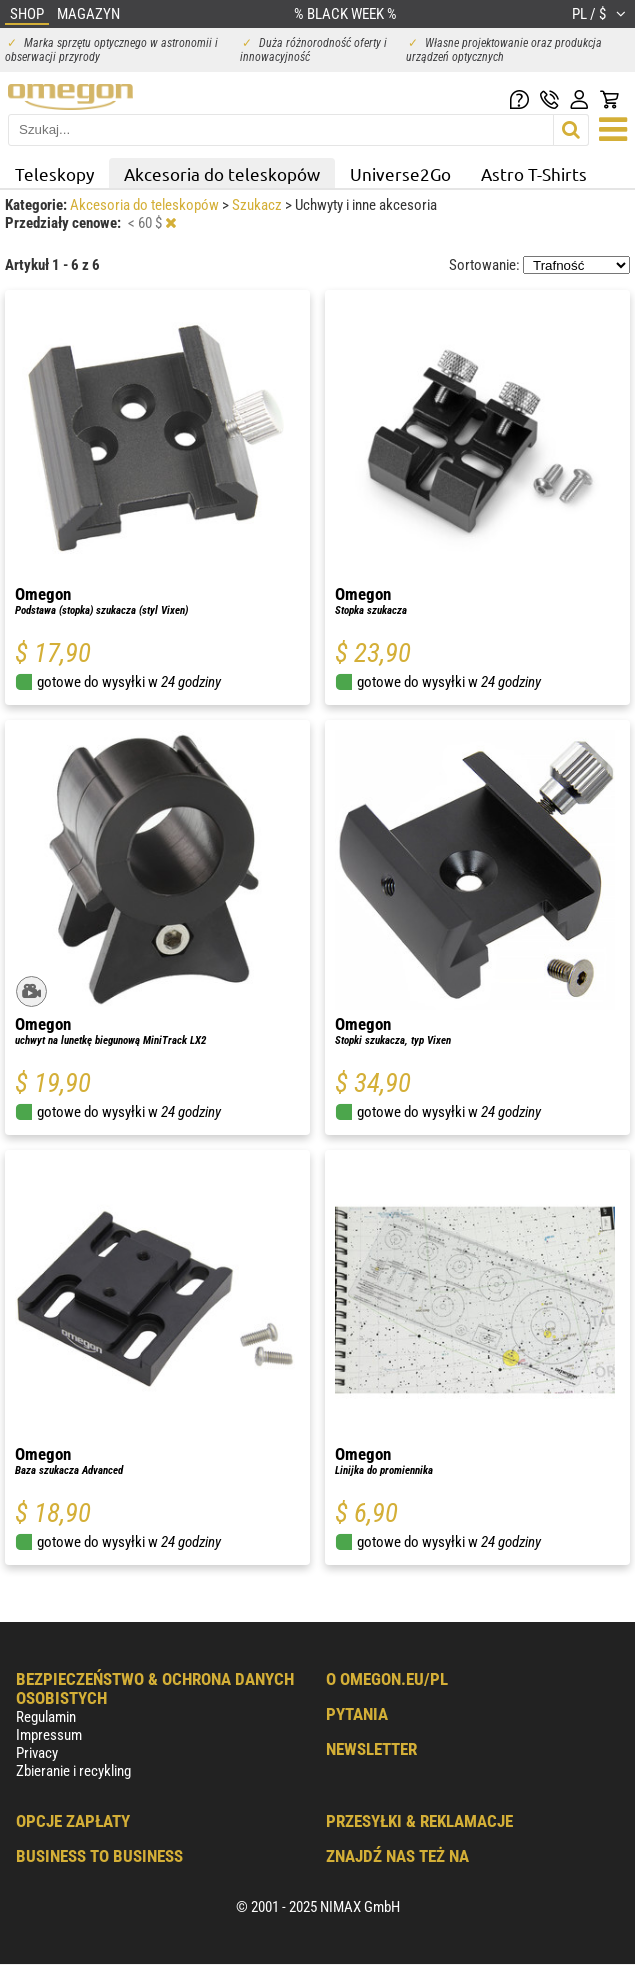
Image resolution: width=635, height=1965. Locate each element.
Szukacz (258, 205)
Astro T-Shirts (534, 173)
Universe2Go (400, 173)
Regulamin (46, 1717)
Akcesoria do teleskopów (222, 173)
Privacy (37, 1753)
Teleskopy (54, 173)
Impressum (49, 1735)
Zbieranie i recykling (73, 1771)
